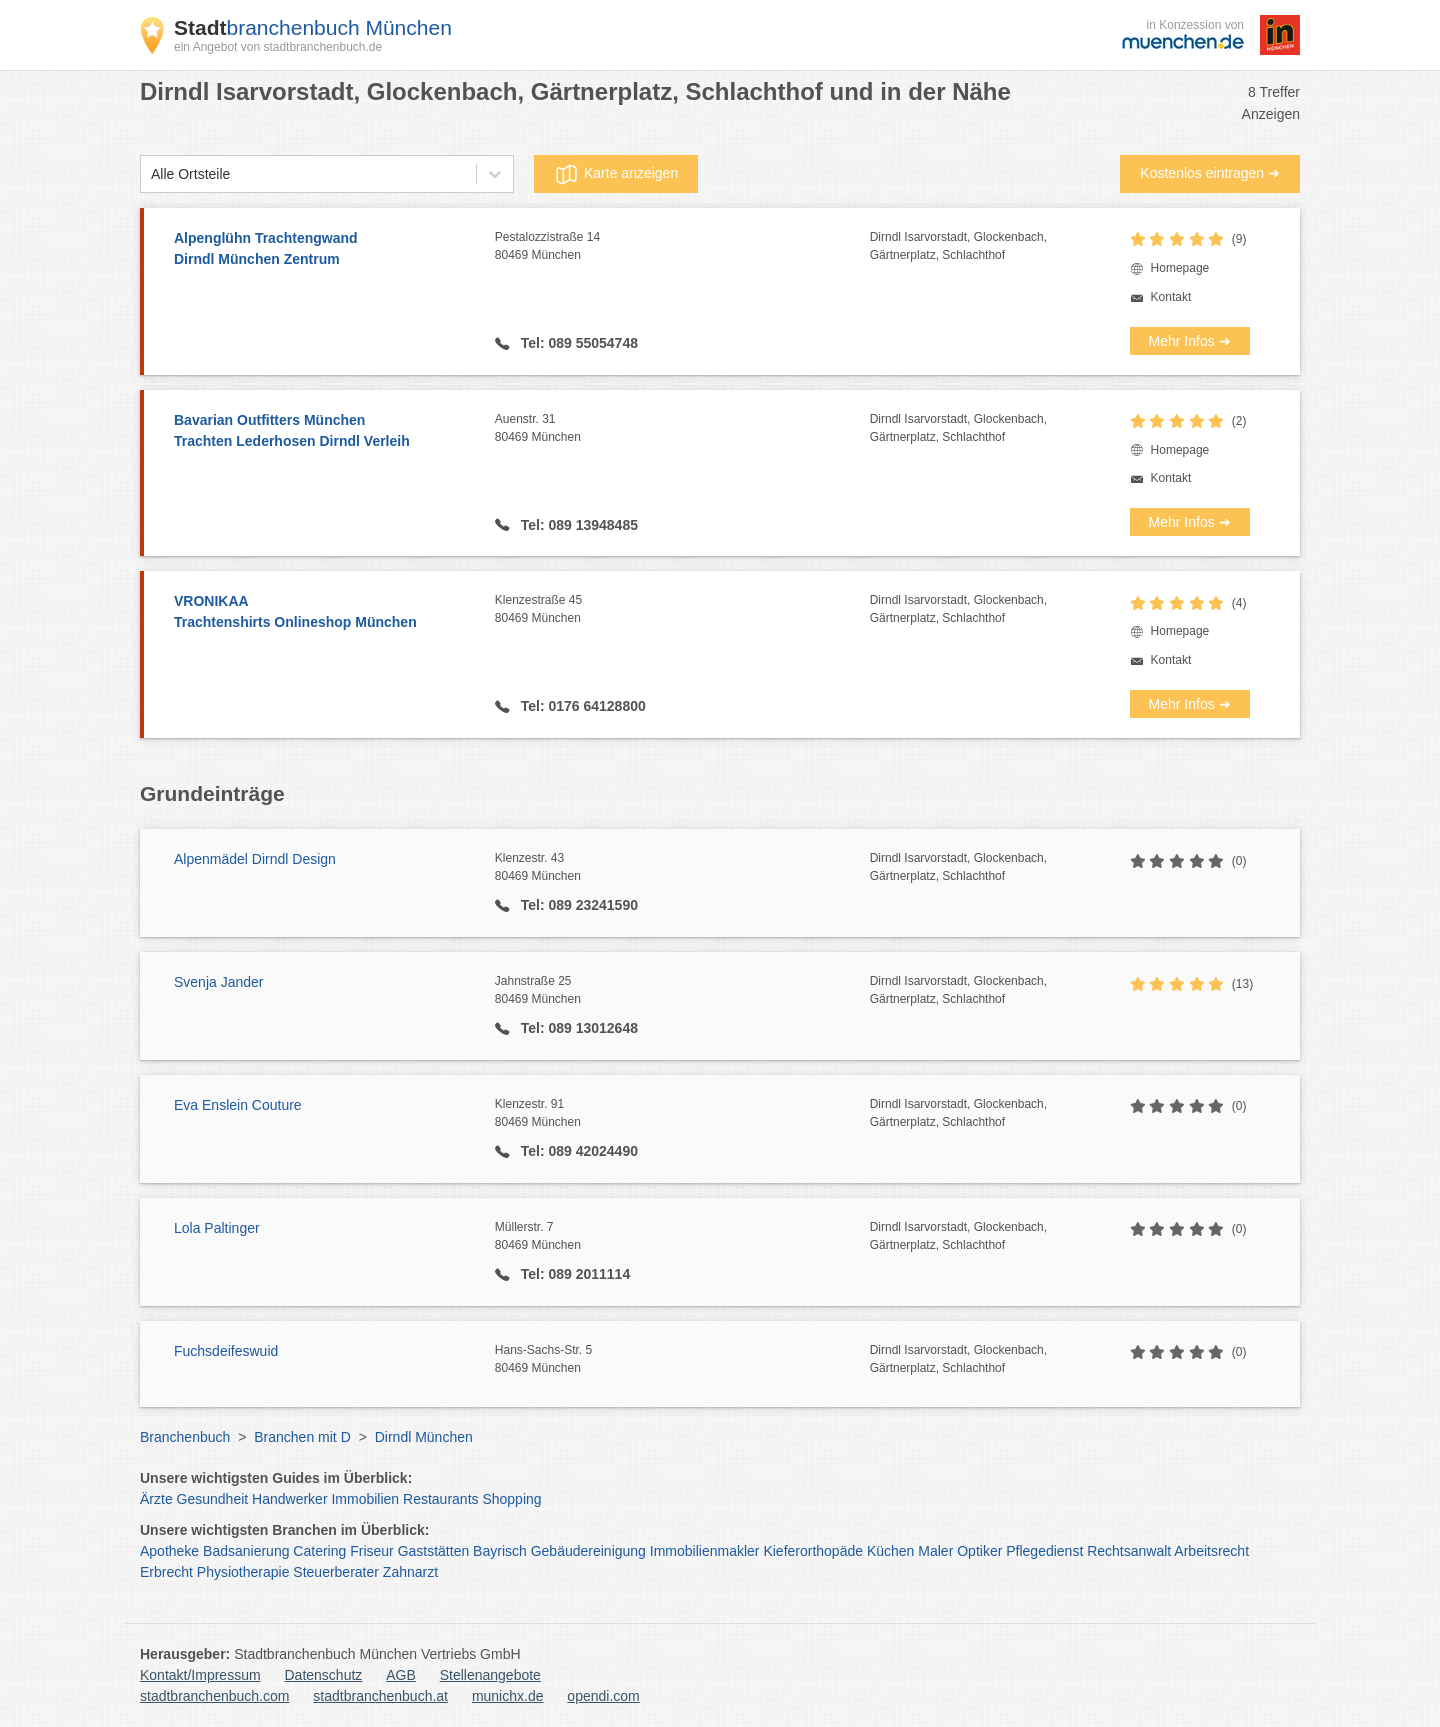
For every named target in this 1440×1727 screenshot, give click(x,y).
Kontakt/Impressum (200, 1675)
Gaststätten (434, 1551)
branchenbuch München (313, 27)
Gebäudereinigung (588, 1551)
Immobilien (365, 1499)
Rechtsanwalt (1129, 1551)
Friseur (372, 1551)
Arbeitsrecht (1211, 1551)
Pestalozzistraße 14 (682, 247)
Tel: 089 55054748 (577, 343)
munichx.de (508, 1696)
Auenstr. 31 (682, 429)
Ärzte (156, 1499)
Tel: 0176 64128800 (581, 706)
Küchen (890, 1551)
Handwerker (289, 1499)
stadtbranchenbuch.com (214, 1696)
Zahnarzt (410, 1572)
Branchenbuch (185, 1437)
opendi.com (603, 1696)
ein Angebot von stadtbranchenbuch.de (278, 47)
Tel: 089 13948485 (577, 525)
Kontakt (1171, 297)
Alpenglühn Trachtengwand (324, 250)
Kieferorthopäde (813, 1551)
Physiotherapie (243, 1572)
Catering (319, 1551)
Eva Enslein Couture (238, 1105)
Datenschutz (324, 1675)
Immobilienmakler (705, 1551)
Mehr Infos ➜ (1190, 341)
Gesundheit (213, 1499)
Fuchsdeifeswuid (226, 1351)
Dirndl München (424, 1437)
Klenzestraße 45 (682, 610)
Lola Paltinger (217, 1228)
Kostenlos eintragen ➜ (1210, 173)
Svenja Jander (219, 982)
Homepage (1180, 268)
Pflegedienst (1044, 1551)
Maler (935, 1551)
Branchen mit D (302, 1437)
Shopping (511, 1499)
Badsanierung (246, 1551)
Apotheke (169, 1551)
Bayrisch (500, 1551)
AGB (401, 1675)
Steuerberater (336, 1572)
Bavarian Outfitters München (324, 432)
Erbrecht (166, 1572)
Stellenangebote (490, 1675)
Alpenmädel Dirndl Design (255, 859)
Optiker (979, 1551)
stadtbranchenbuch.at (380, 1696)
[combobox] (151, 174)
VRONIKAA (324, 613)
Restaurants (440, 1499)
